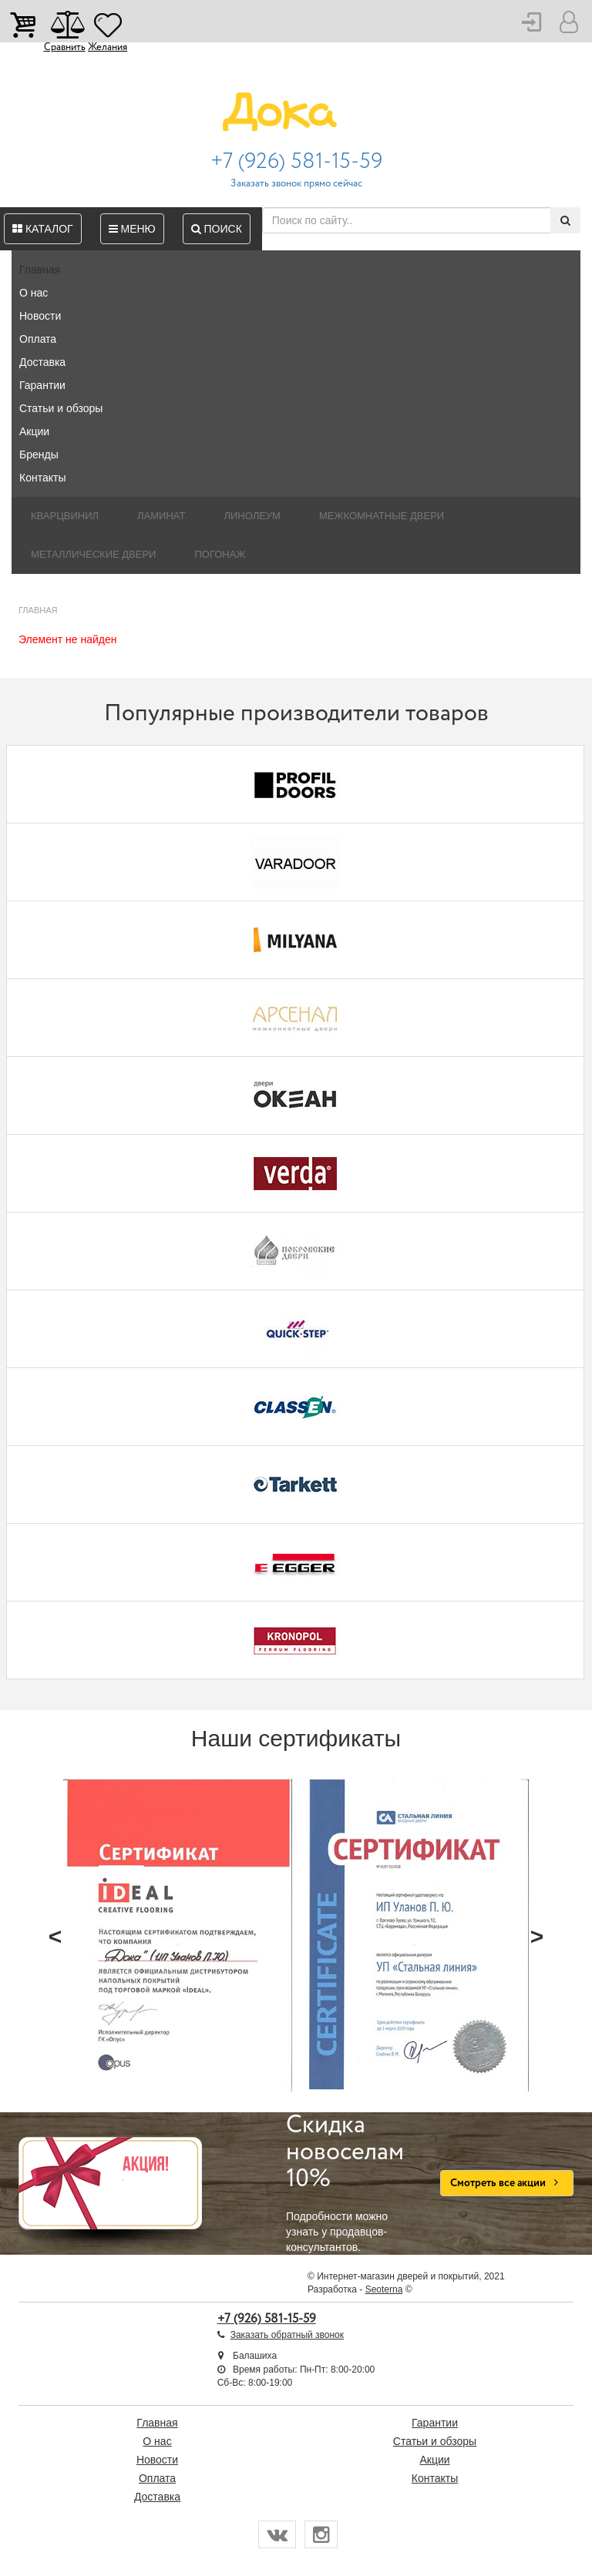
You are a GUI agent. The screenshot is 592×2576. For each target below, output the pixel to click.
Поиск (216, 229)
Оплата (37, 339)
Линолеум (252, 516)
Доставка (42, 362)
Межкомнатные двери (381, 516)
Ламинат (161, 516)
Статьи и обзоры (61, 408)
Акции (34, 431)
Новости (40, 316)
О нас (33, 293)
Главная (39, 269)
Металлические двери (93, 554)
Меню (132, 229)
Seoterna (384, 2289)
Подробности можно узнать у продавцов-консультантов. (351, 2183)
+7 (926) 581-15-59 (296, 162)
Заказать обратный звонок (287, 2334)
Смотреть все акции (506, 2183)
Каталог (42, 229)
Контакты (42, 477)
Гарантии (42, 385)
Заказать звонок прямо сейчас (296, 183)
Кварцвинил (65, 516)
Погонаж (219, 554)
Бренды (39, 454)
